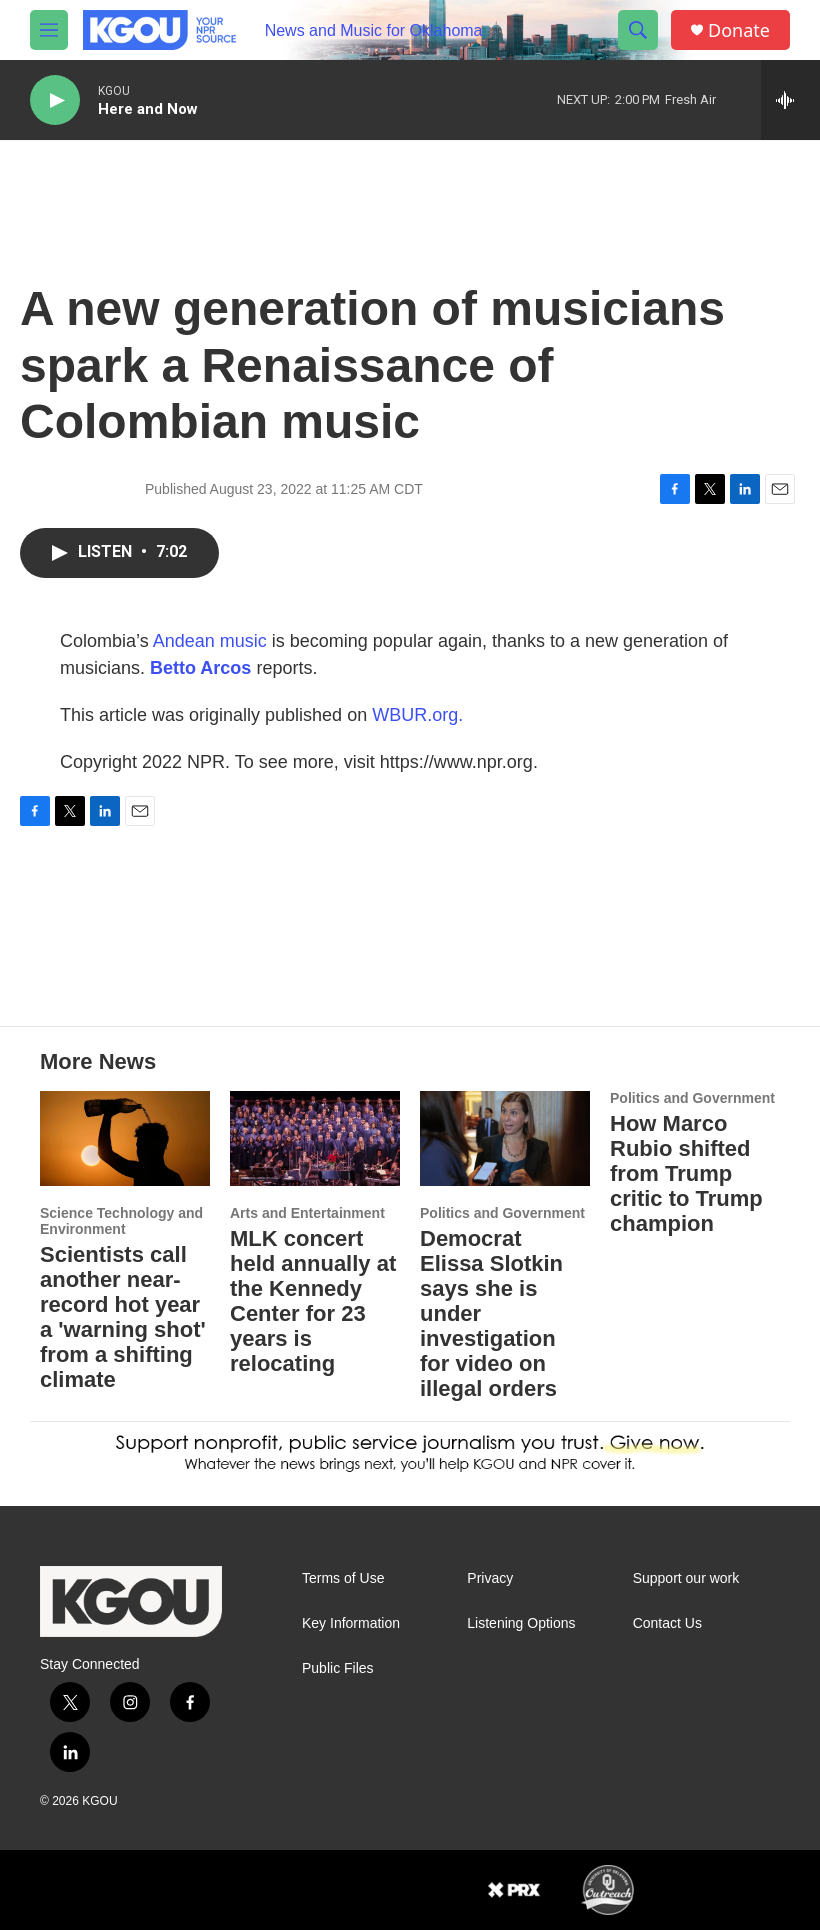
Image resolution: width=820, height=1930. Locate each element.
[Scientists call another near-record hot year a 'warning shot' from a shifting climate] (125, 1138)
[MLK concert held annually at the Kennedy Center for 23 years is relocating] (315, 1138)
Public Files (338, 1668)
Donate (739, 30)
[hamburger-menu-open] (49, 30)
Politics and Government (502, 1213)
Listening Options (521, 1623)
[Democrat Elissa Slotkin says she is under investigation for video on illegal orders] (505, 1138)
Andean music (210, 641)
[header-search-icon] (638, 30)
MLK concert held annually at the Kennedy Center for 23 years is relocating (313, 1301)
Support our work (686, 1578)
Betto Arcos (200, 668)
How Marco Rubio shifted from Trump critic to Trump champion (686, 1173)
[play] (55, 100)
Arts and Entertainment (307, 1213)
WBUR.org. (417, 715)
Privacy (490, 1578)
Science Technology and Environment (121, 1221)
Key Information (351, 1623)
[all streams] (790, 100)
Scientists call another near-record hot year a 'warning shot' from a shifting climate (123, 1317)
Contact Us (667, 1623)
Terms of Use (343, 1578)
